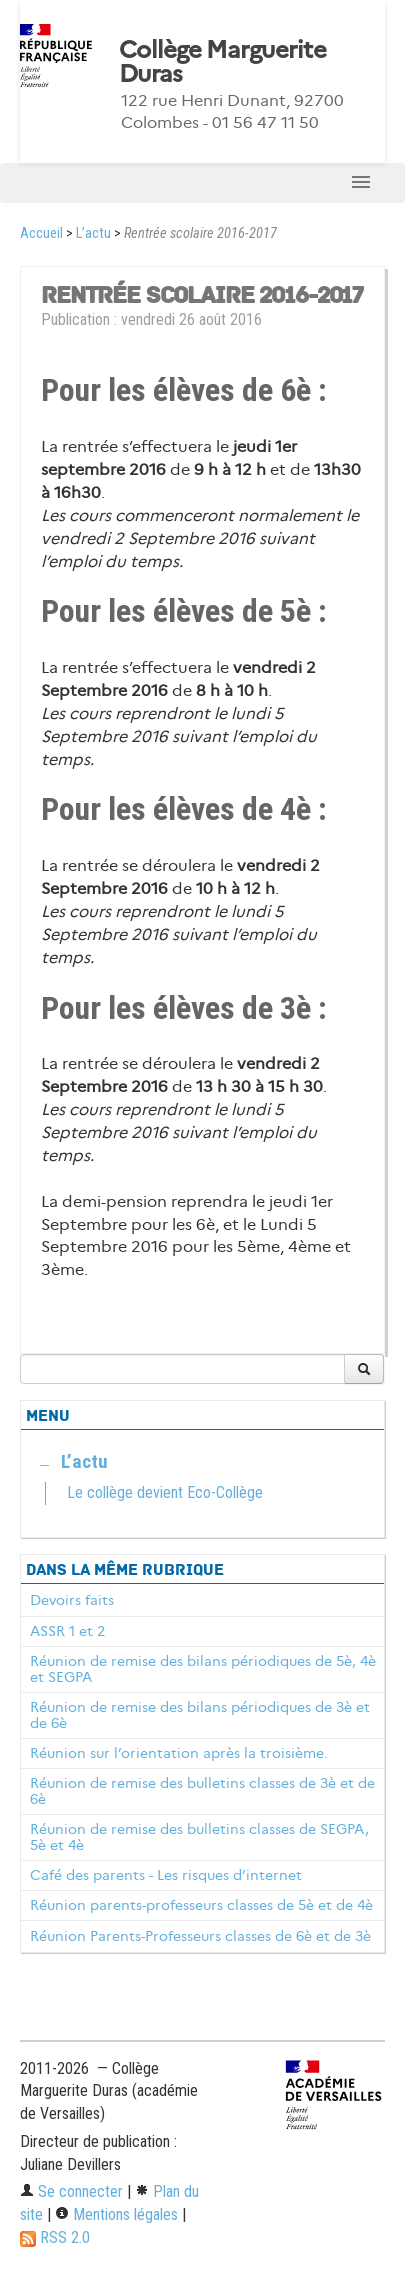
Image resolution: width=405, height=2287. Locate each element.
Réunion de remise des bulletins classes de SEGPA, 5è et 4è (199, 1837)
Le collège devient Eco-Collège (165, 1492)
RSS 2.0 (55, 2237)
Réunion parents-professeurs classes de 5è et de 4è (201, 1905)
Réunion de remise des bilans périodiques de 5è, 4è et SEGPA (203, 1669)
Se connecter (71, 2191)
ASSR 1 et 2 (67, 1631)
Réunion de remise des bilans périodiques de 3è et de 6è (200, 1715)
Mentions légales (116, 2214)
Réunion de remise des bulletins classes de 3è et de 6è (202, 1791)
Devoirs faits (72, 1600)
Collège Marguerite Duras (222, 62)
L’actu (93, 233)
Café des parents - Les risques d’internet (166, 1875)
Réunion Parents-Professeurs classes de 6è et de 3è (200, 1936)
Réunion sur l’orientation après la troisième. (179, 1753)
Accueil (41, 233)
